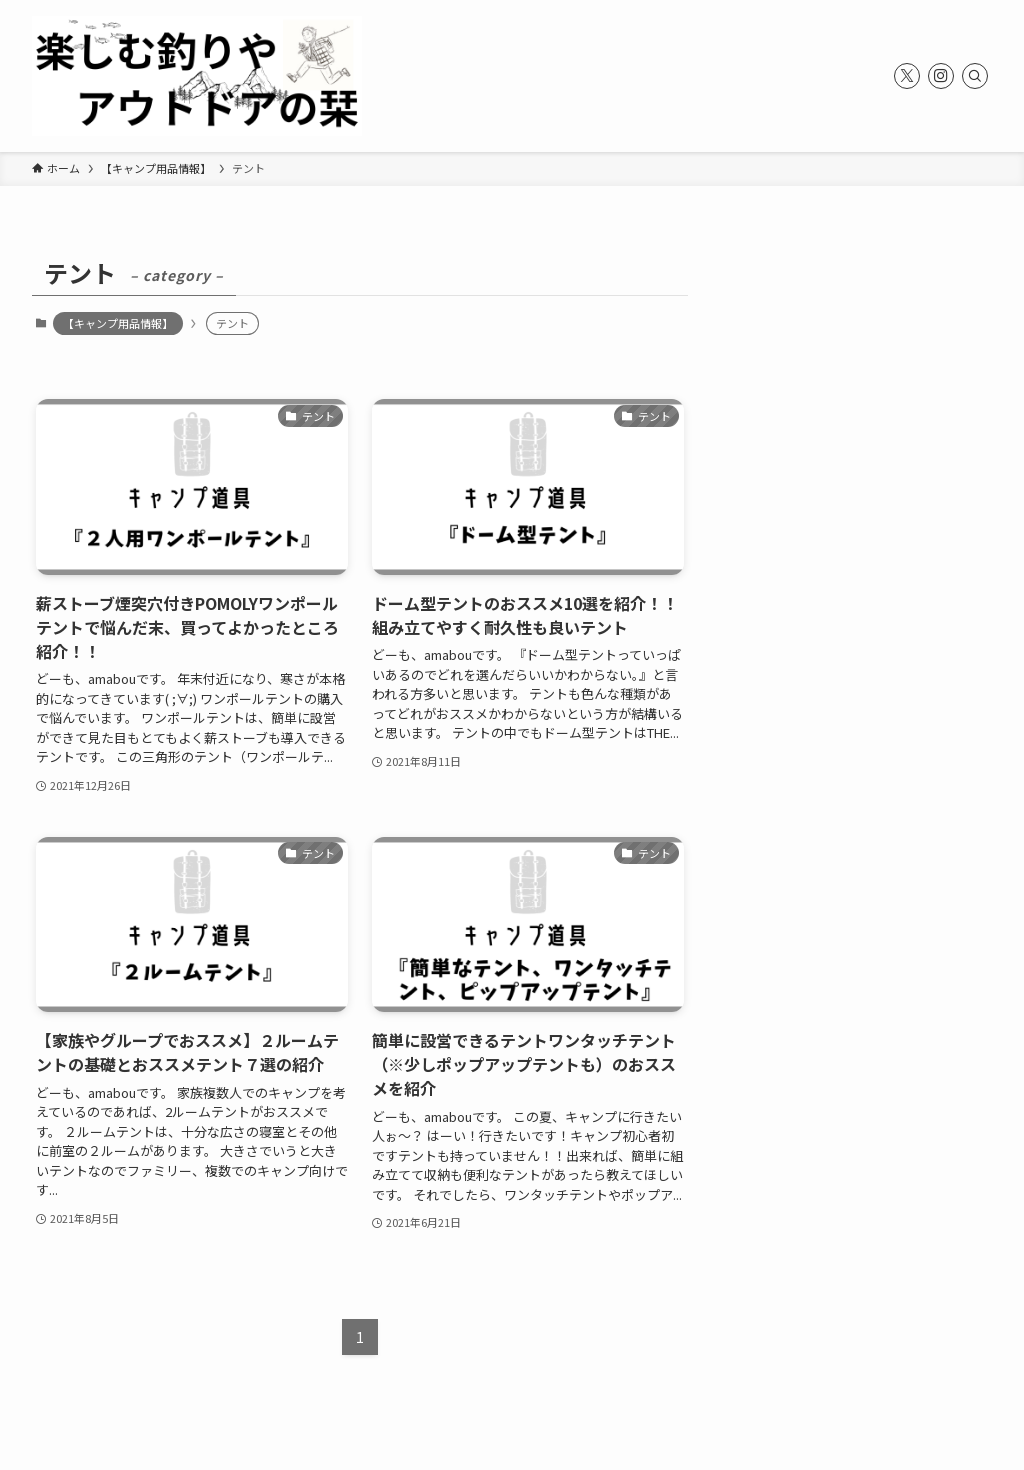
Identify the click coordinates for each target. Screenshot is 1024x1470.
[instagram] (941, 76)
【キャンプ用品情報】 (118, 323)
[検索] (975, 76)
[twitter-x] (907, 76)
